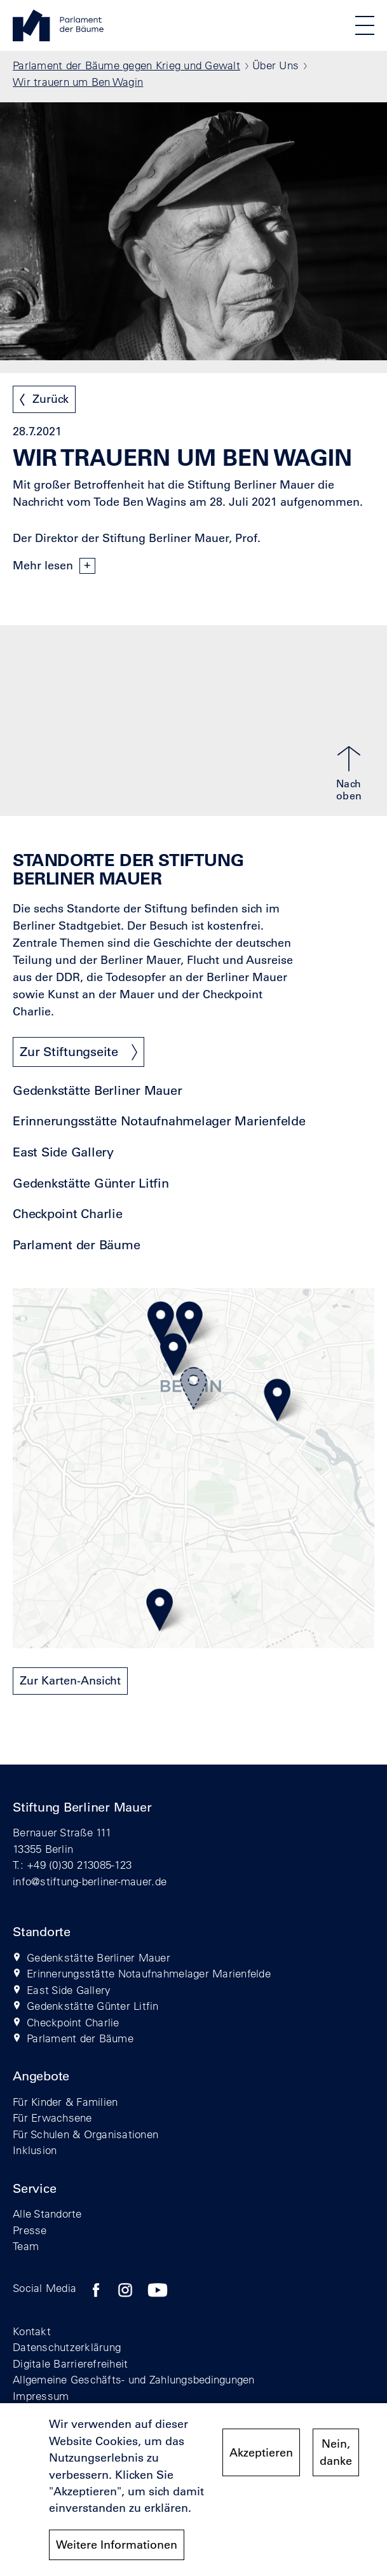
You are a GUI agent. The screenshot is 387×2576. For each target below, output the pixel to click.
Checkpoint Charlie (68, 1214)
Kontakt (32, 2331)
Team (26, 2246)
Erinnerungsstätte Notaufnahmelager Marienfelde (159, 1121)
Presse (30, 2230)
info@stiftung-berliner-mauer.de (89, 1881)
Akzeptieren (261, 2460)
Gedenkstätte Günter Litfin (91, 1183)
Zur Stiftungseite (69, 1051)
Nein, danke (336, 2460)
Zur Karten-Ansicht (70, 1681)
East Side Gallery (63, 1152)
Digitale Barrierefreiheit (70, 2363)
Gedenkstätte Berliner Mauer (97, 1090)
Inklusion (35, 2150)
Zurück (50, 399)
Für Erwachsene (52, 2117)
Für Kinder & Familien (65, 2101)
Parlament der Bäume (76, 1245)
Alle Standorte (47, 2213)
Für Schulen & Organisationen (85, 2134)
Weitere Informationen (116, 2552)
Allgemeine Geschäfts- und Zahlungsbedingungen (134, 2379)
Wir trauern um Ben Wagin (78, 81)
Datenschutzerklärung (67, 2347)
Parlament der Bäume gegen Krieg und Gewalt (126, 65)
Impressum (41, 2396)
